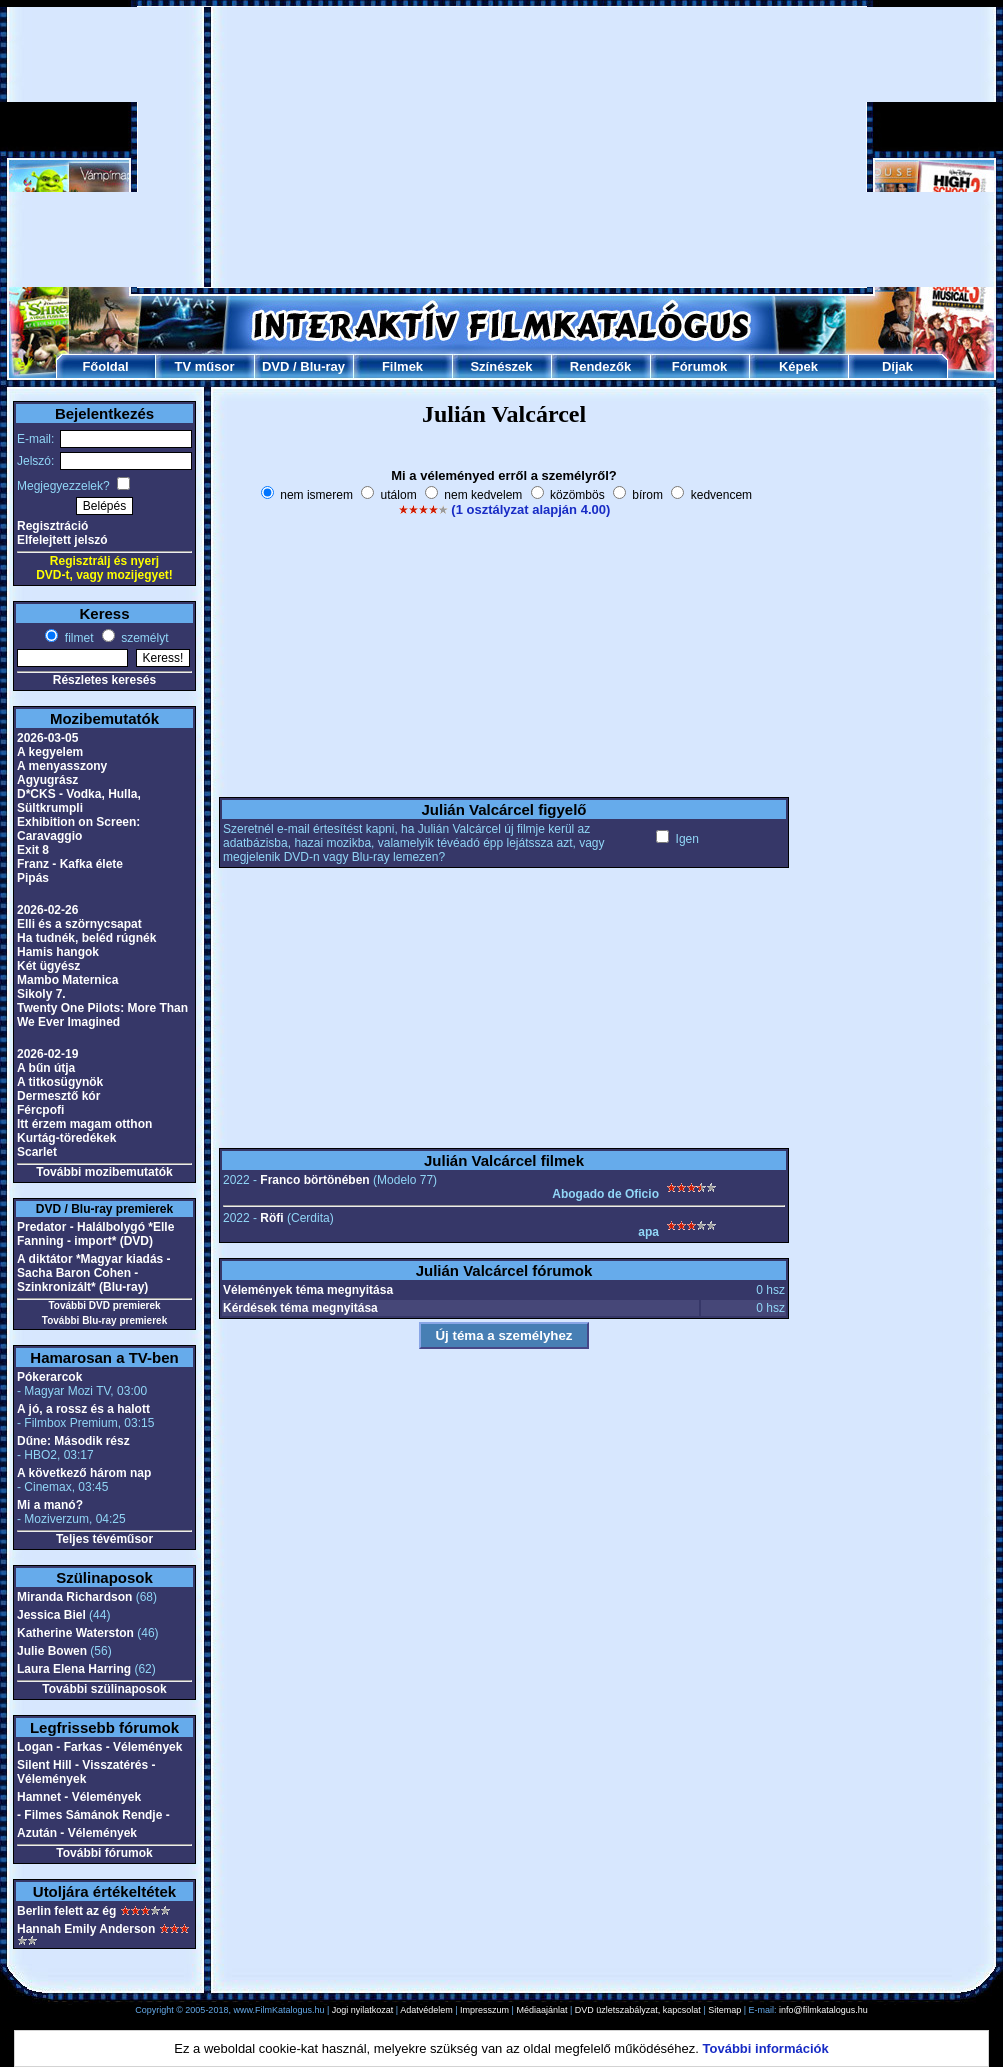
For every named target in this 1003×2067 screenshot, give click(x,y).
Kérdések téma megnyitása (300, 1308)
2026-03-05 (47, 738)
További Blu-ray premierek (104, 1320)
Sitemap (724, 2010)
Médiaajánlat (541, 2010)
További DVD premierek (104, 1305)
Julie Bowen (52, 1651)
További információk (766, 2048)
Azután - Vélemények (77, 1833)
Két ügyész (48, 966)
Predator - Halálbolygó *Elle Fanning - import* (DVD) (95, 1234)
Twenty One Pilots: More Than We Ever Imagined (102, 1015)
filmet (77, 638)
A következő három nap (84, 1473)
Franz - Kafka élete (70, 864)
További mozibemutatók (104, 1172)
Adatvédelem (426, 2010)
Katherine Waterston (75, 1633)
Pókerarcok (49, 1377)
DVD (275, 366)
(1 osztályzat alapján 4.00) (530, 509)
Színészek (501, 366)
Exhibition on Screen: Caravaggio (78, 829)
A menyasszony (62, 766)
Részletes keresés (104, 680)
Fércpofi (40, 1110)
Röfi (271, 1218)
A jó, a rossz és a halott (83, 1409)
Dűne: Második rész (73, 1441)
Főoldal (105, 366)
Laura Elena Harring (74, 1669)
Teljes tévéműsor (104, 1539)
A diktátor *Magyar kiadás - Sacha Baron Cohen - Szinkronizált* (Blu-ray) (94, 1273)
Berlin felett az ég (66, 1911)
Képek (798, 366)
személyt (143, 638)
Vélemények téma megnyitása (308, 1290)
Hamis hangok (58, 952)
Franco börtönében (314, 1180)
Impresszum (484, 2010)
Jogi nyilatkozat (363, 2010)
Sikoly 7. (41, 994)
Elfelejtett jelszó (62, 540)
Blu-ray (322, 366)
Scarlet (37, 1152)
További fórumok (104, 1853)
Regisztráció (52, 526)
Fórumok (700, 366)
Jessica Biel (51, 1615)
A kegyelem (50, 752)
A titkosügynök (60, 1082)
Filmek (402, 366)
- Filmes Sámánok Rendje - (93, 1815)
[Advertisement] (502, 147)
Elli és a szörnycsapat (79, 924)
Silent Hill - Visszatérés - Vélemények (86, 1772)
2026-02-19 (47, 1054)
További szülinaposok (104, 1689)
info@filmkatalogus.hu (823, 2010)
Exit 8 (33, 850)
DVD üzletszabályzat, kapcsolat (638, 2010)
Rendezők (600, 366)
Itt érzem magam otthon (84, 1124)
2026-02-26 (47, 910)
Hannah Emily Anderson (86, 1929)
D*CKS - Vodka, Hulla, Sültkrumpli (79, 801)
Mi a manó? (50, 1505)
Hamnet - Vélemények (79, 1797)
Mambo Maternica (67, 980)
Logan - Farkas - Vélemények (99, 1747)
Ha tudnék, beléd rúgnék (86, 938)
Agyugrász (47, 780)
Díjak (897, 366)
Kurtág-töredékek (66, 1138)
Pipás (33, 878)
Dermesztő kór (58, 1096)
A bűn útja (46, 1068)
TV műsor (205, 366)
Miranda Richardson (74, 1597)
